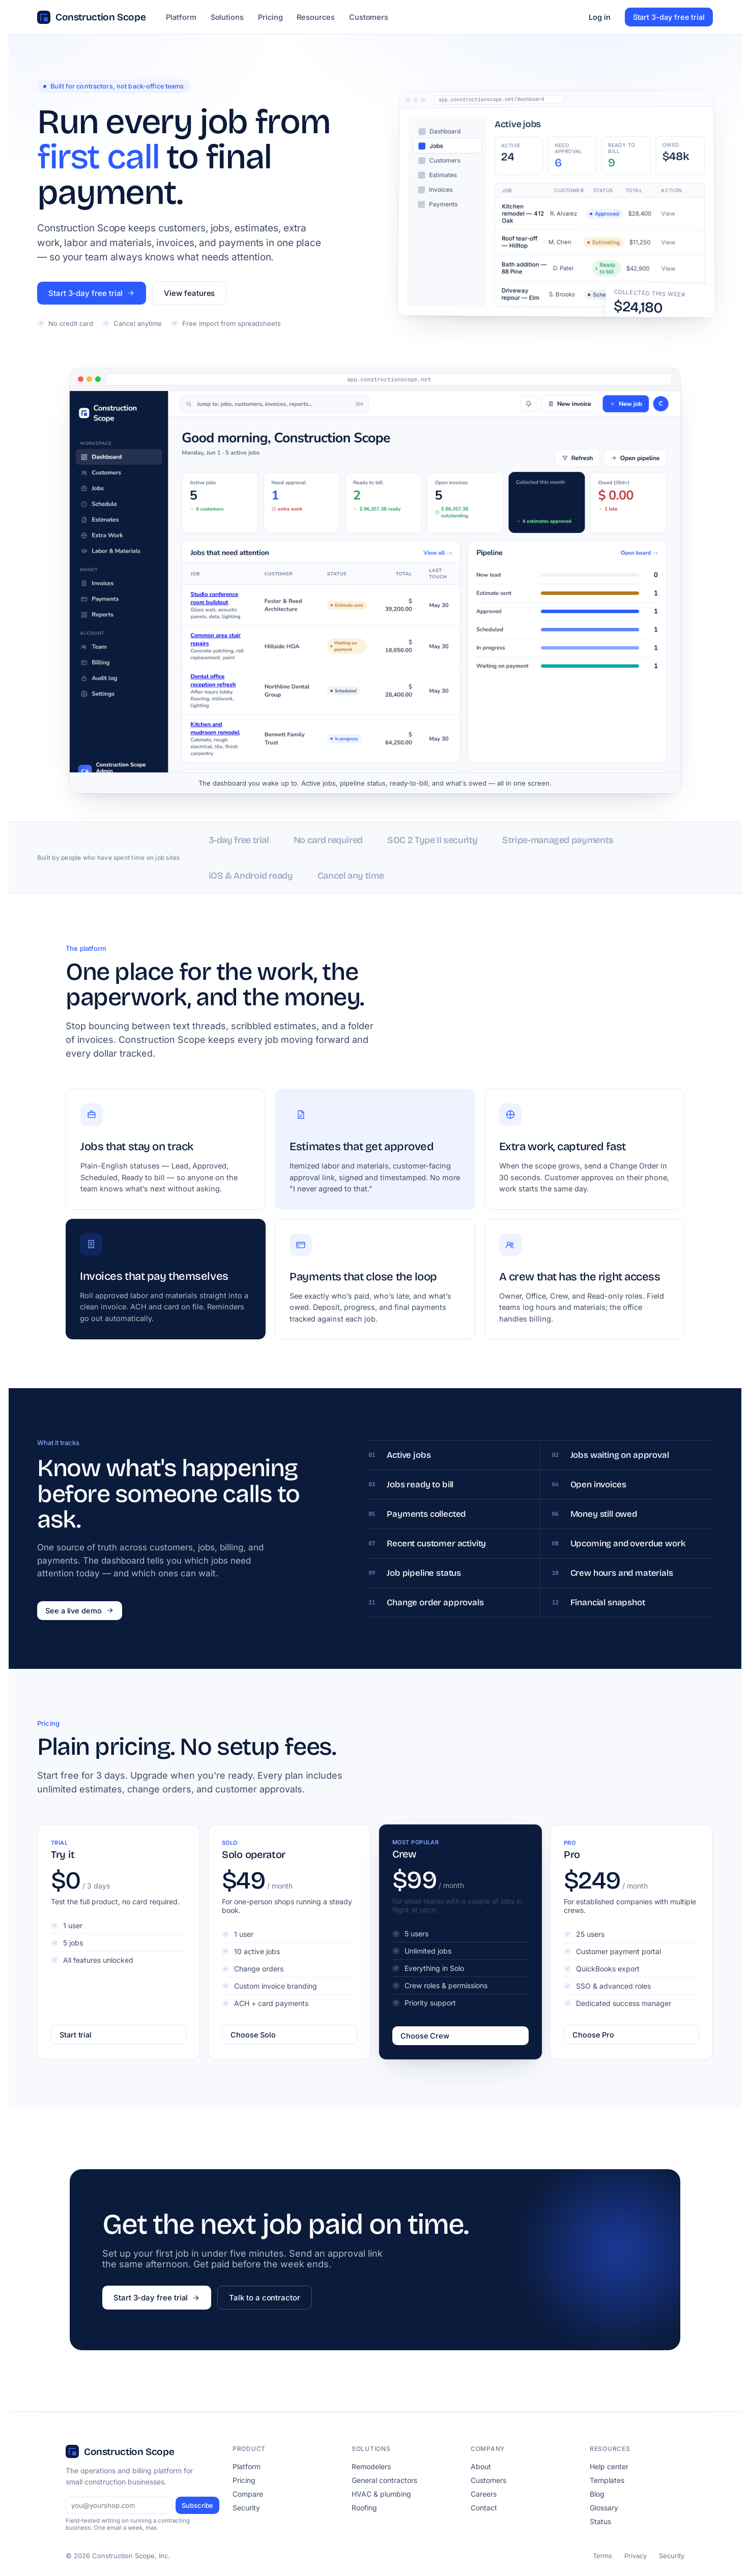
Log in (600, 17)
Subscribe (197, 2505)
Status (600, 2521)
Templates (607, 2480)
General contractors (384, 2480)
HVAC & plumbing (381, 2494)
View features (189, 293)
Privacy (635, 2556)
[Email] (119, 2505)
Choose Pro (593, 2034)
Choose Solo (253, 2034)
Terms (602, 2556)
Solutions (227, 17)
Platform (181, 17)
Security (246, 2507)
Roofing (364, 2507)
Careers (484, 2494)
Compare (248, 2494)
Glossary (604, 2507)
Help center (609, 2466)
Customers (368, 17)
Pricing (270, 17)
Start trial (76, 2034)
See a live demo (79, 1610)
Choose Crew (424, 2035)
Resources (315, 17)
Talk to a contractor (264, 2297)
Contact (484, 2507)
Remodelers (371, 2466)
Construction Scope (91, 17)
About (481, 2466)
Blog (597, 2494)
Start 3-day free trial (669, 17)
